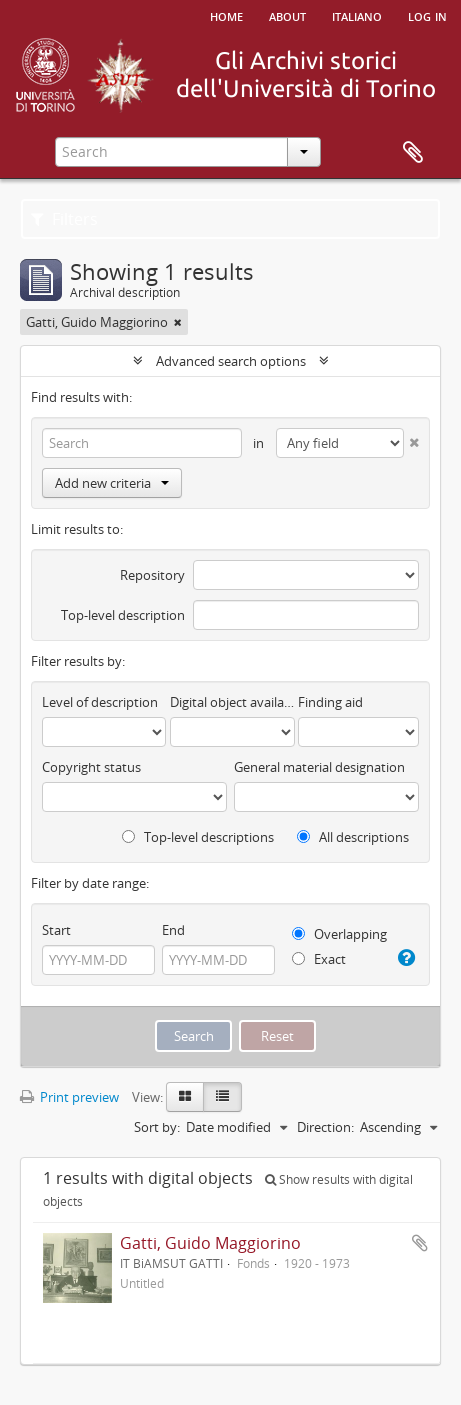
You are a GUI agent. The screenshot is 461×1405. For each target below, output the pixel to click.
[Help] (405, 958)
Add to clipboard (420, 1243)
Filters (64, 219)
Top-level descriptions (198, 837)
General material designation (319, 767)
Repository (152, 575)
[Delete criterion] (411, 438)
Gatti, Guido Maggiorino (210, 1243)
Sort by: (157, 1127)
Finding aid (330, 702)
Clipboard (413, 153)
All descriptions (353, 837)
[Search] (142, 443)
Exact (319, 959)
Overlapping (339, 934)
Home (226, 15)
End (173, 930)
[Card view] (185, 1097)
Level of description (100, 702)
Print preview (69, 1097)
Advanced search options (231, 361)
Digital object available (232, 702)
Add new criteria (112, 483)
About (287, 15)
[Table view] (222, 1097)
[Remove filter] (178, 322)
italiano (357, 15)
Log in (427, 15)
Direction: (325, 1127)
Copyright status (91, 767)
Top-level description (123, 615)
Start (56, 930)
